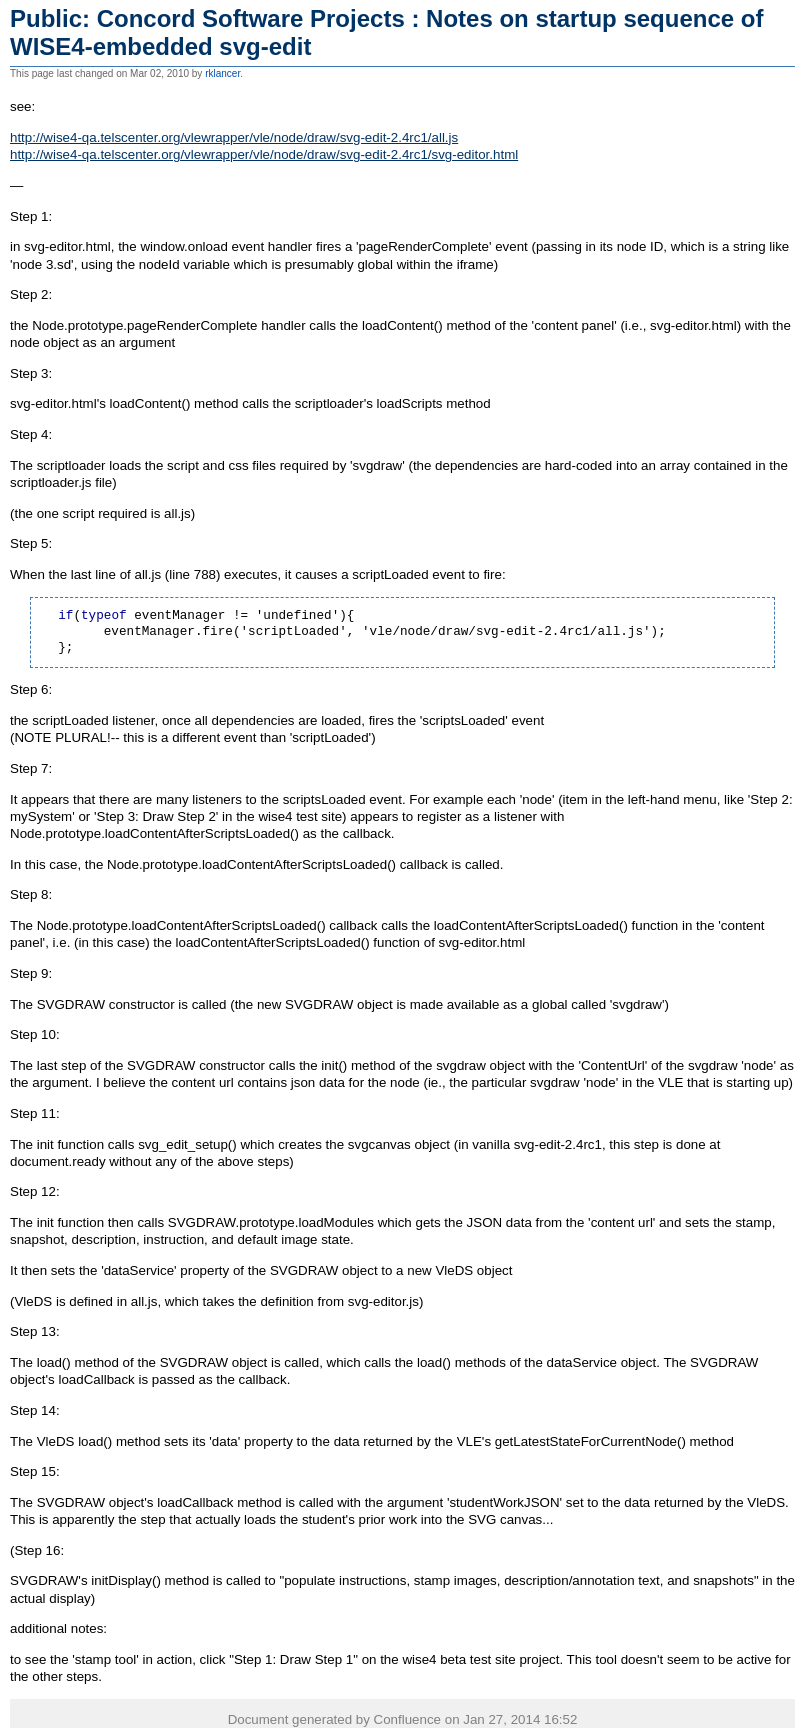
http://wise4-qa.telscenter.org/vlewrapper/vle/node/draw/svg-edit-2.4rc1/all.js (234, 137)
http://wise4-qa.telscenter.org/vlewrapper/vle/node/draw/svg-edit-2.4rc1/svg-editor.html (264, 154)
